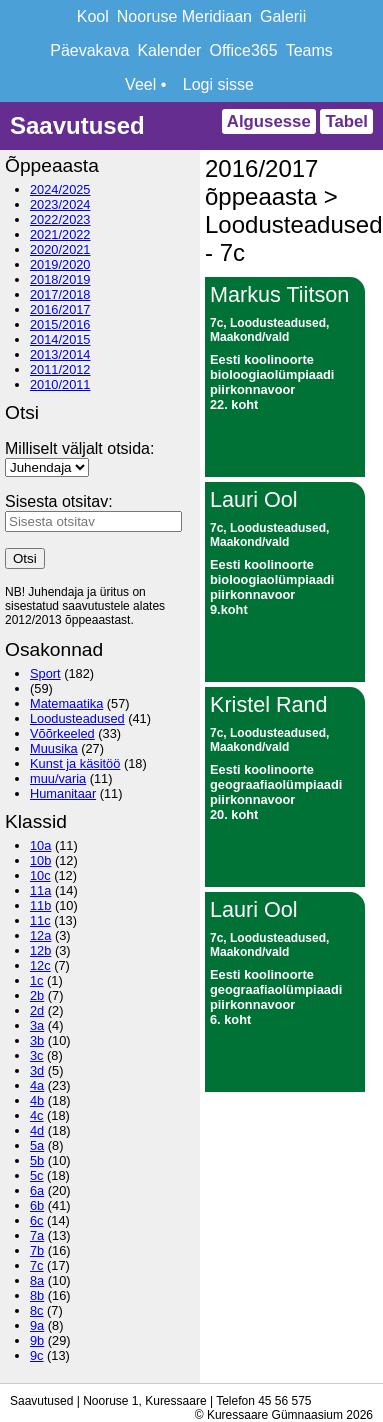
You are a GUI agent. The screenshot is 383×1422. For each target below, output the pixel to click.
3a (37, 1025)
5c (37, 1175)
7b (37, 1250)
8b (37, 1295)
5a (37, 1145)
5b (37, 1160)
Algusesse (269, 121)
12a (40, 935)
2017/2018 (60, 294)
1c (37, 980)
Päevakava (89, 50)
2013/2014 (60, 354)
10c (40, 875)
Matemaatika (66, 703)
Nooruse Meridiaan (184, 16)
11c (40, 920)
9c (37, 1355)
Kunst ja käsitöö (75, 763)
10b (40, 860)
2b (37, 995)
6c (37, 1220)
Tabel (346, 121)
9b (37, 1340)
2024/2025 (60, 189)
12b (40, 950)
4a (37, 1085)
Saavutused (77, 125)
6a (37, 1190)
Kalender (169, 50)
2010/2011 (60, 384)
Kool (93, 16)
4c (37, 1115)
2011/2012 (60, 369)
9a (37, 1325)
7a (37, 1235)
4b (37, 1100)
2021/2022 (60, 234)
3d (37, 1070)
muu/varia (58, 778)
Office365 (243, 50)
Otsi (25, 558)
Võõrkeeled (62, 733)
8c (37, 1310)
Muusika (54, 748)
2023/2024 (60, 204)
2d (37, 1010)
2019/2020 (60, 264)
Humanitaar (63, 793)
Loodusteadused (77, 718)
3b (37, 1040)
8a (37, 1280)
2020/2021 (60, 249)
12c (40, 965)
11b (40, 905)
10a (40, 845)
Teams (309, 50)
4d (37, 1130)
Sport (45, 673)
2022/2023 (60, 219)
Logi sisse (218, 84)
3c (37, 1055)
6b (37, 1205)
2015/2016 (60, 324)
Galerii (283, 16)
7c (37, 1265)
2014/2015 (60, 339)
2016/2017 (60, 309)
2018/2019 (60, 279)
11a (40, 890)
